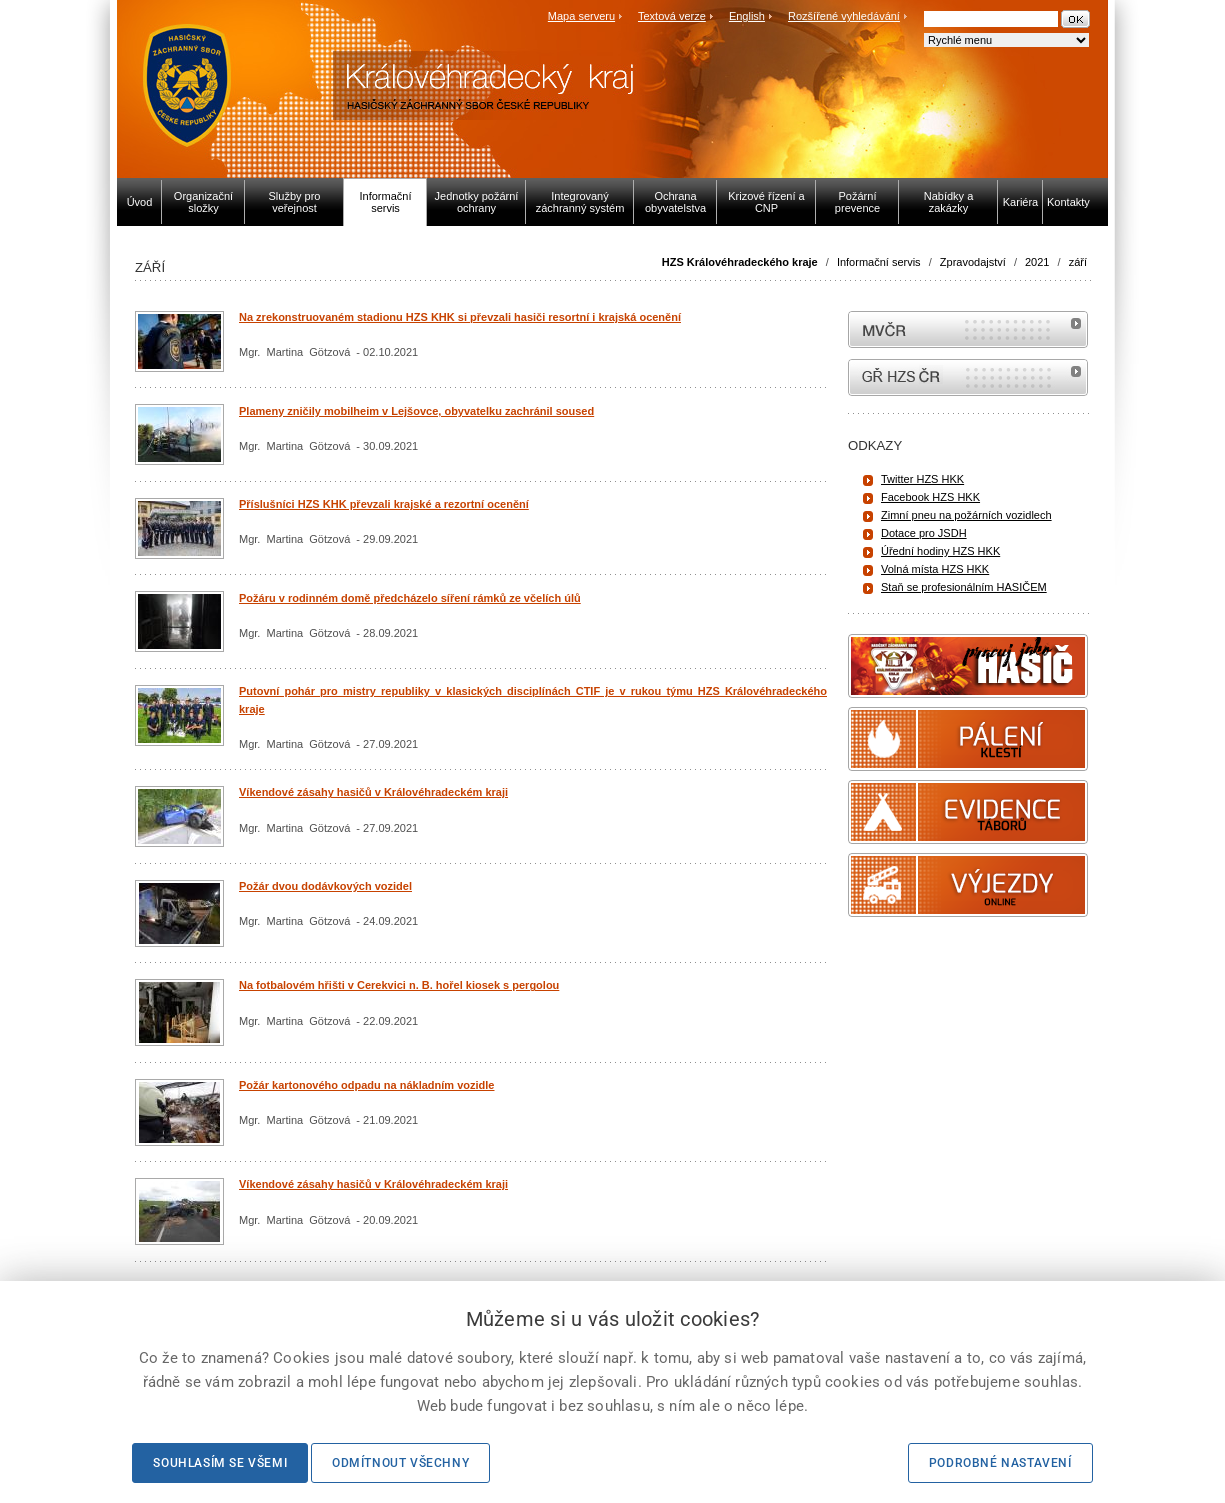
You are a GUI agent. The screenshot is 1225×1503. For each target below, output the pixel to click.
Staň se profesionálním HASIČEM (964, 587)
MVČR (968, 329)
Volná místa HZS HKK (935, 569)
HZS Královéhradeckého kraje (740, 262)
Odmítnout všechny (400, 1463)
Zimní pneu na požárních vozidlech (966, 515)
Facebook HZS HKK (930, 497)
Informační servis (879, 262)
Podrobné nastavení (1000, 1463)
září (1078, 262)
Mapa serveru (581, 16)
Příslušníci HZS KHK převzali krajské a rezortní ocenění (384, 504)
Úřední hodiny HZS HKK (940, 551)
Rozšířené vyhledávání (844, 16)
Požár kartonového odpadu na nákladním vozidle (367, 1085)
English (747, 16)
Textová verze (672, 16)
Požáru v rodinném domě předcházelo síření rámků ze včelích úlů (410, 598)
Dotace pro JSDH (924, 533)
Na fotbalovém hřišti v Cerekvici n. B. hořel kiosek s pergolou (399, 985)
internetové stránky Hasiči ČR (968, 377)
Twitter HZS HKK (922, 479)
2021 (1037, 262)
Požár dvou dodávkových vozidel (325, 886)
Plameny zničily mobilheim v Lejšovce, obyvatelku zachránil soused (416, 411)
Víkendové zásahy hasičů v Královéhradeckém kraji (373, 792)
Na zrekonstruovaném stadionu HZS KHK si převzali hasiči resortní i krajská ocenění (460, 317)
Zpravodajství (973, 262)
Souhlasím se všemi (220, 1463)
